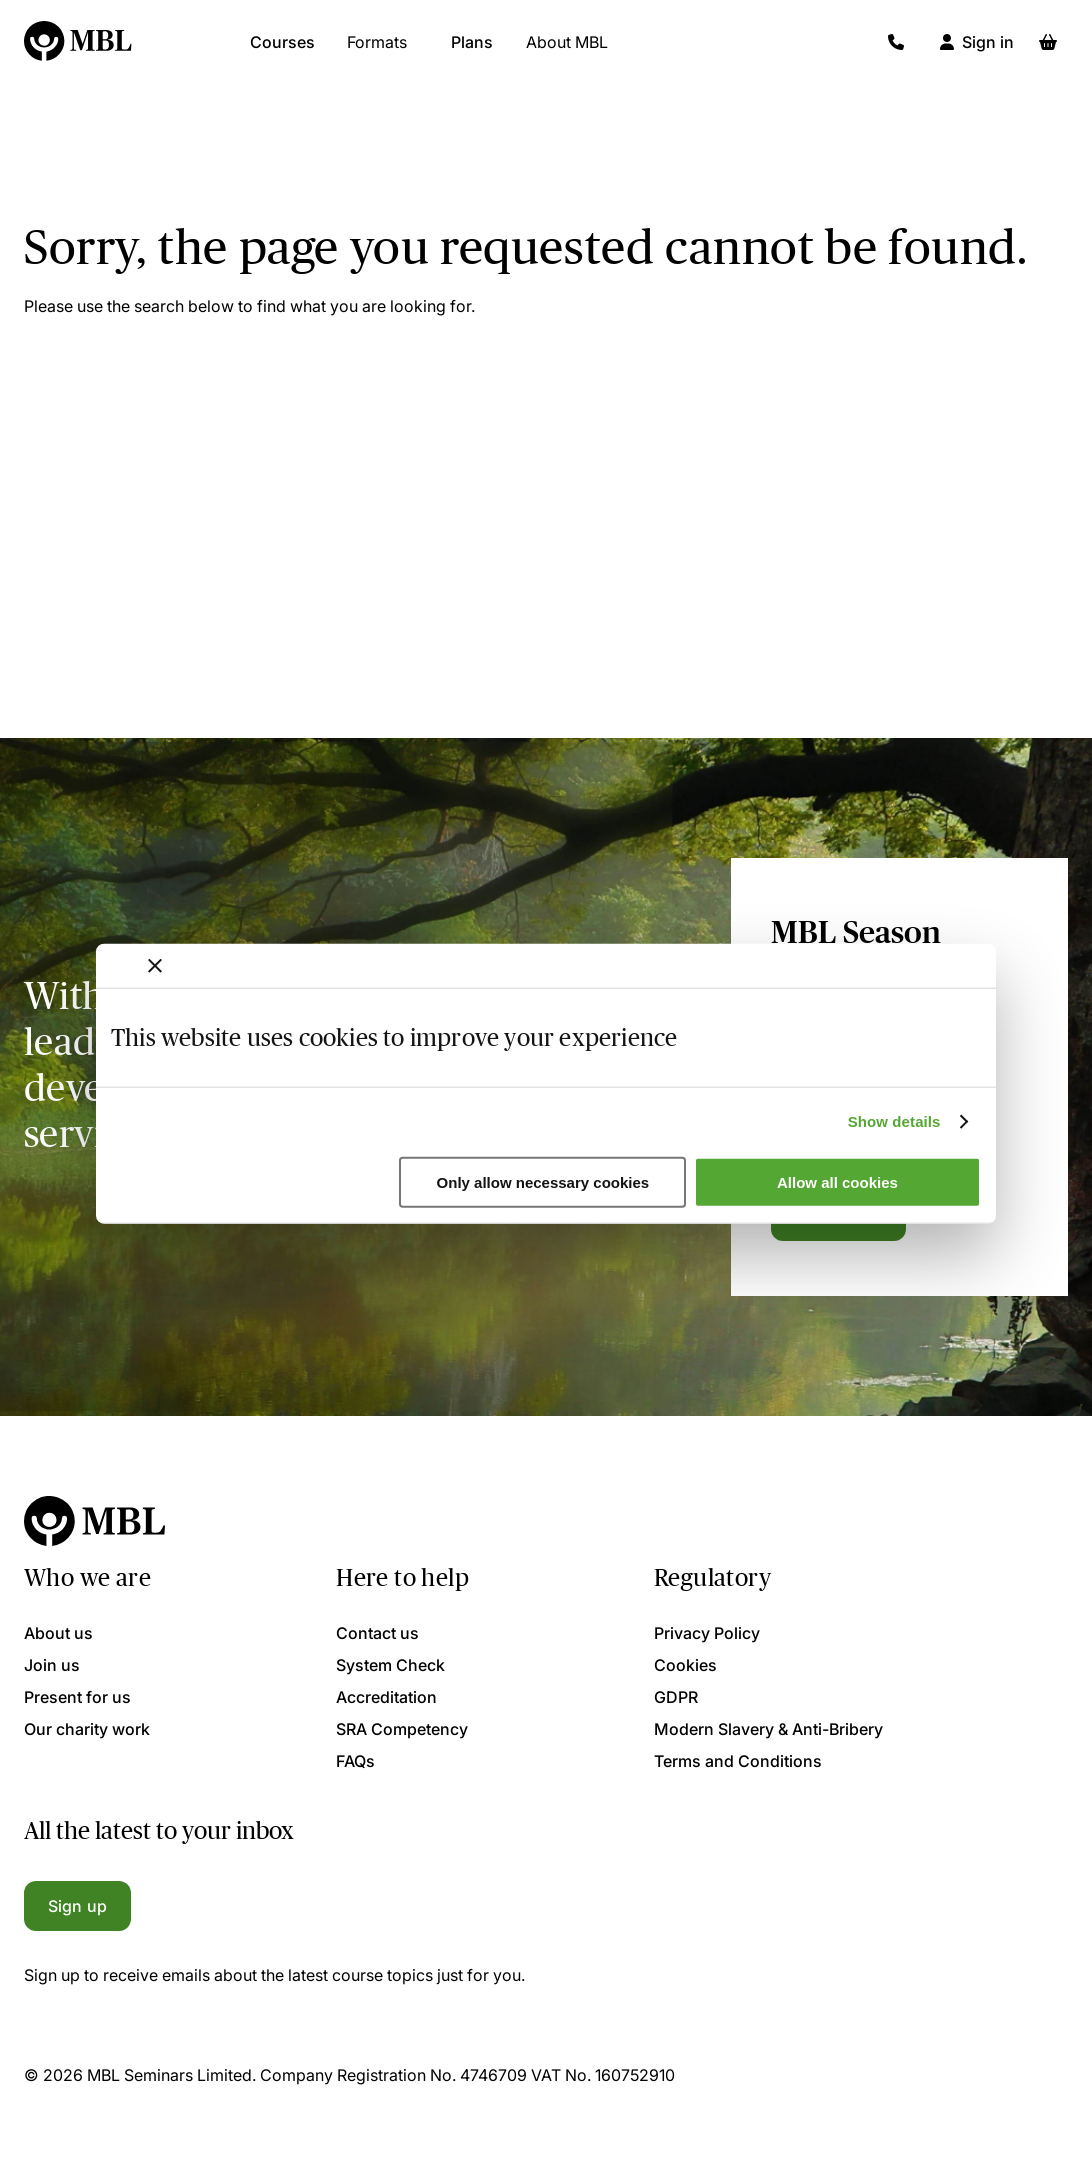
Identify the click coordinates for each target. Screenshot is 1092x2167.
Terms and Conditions (738, 1761)
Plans (472, 50)
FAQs (355, 1761)
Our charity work (87, 1729)
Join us (52, 1665)
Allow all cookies (837, 1182)
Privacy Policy (707, 1633)
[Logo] (79, 50)
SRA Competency (402, 1729)
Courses (282, 50)
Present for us (77, 1697)
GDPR (676, 1697)
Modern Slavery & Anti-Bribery (768, 1729)
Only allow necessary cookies (543, 1182)
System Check (390, 1665)
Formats (377, 50)
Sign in (988, 50)
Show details (894, 1121)
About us (58, 1633)
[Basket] (1048, 50)
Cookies (685, 1665)
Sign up (77, 1906)
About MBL (567, 50)
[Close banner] (155, 965)
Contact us (377, 1633)
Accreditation (386, 1697)
